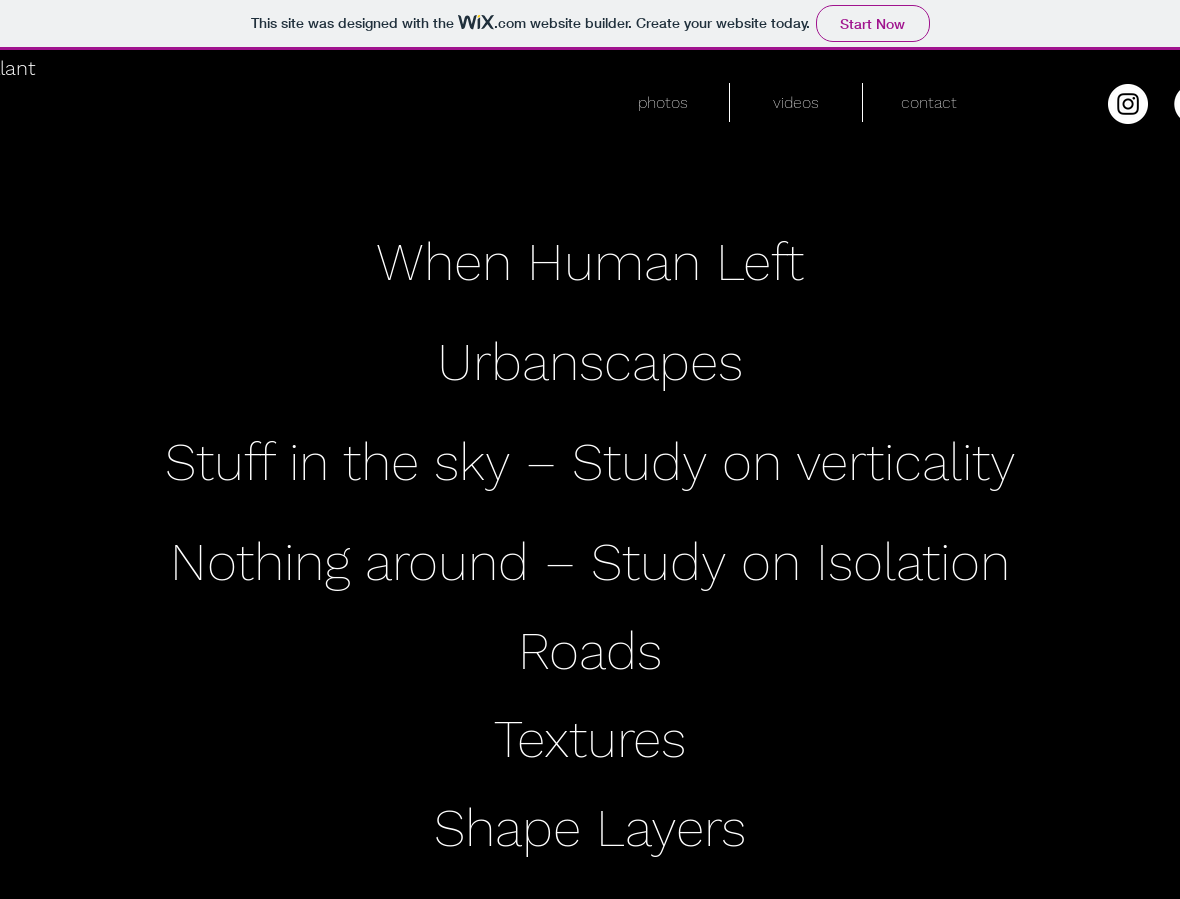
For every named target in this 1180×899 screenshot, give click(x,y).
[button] (662, 102)
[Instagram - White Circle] (1128, 104)
